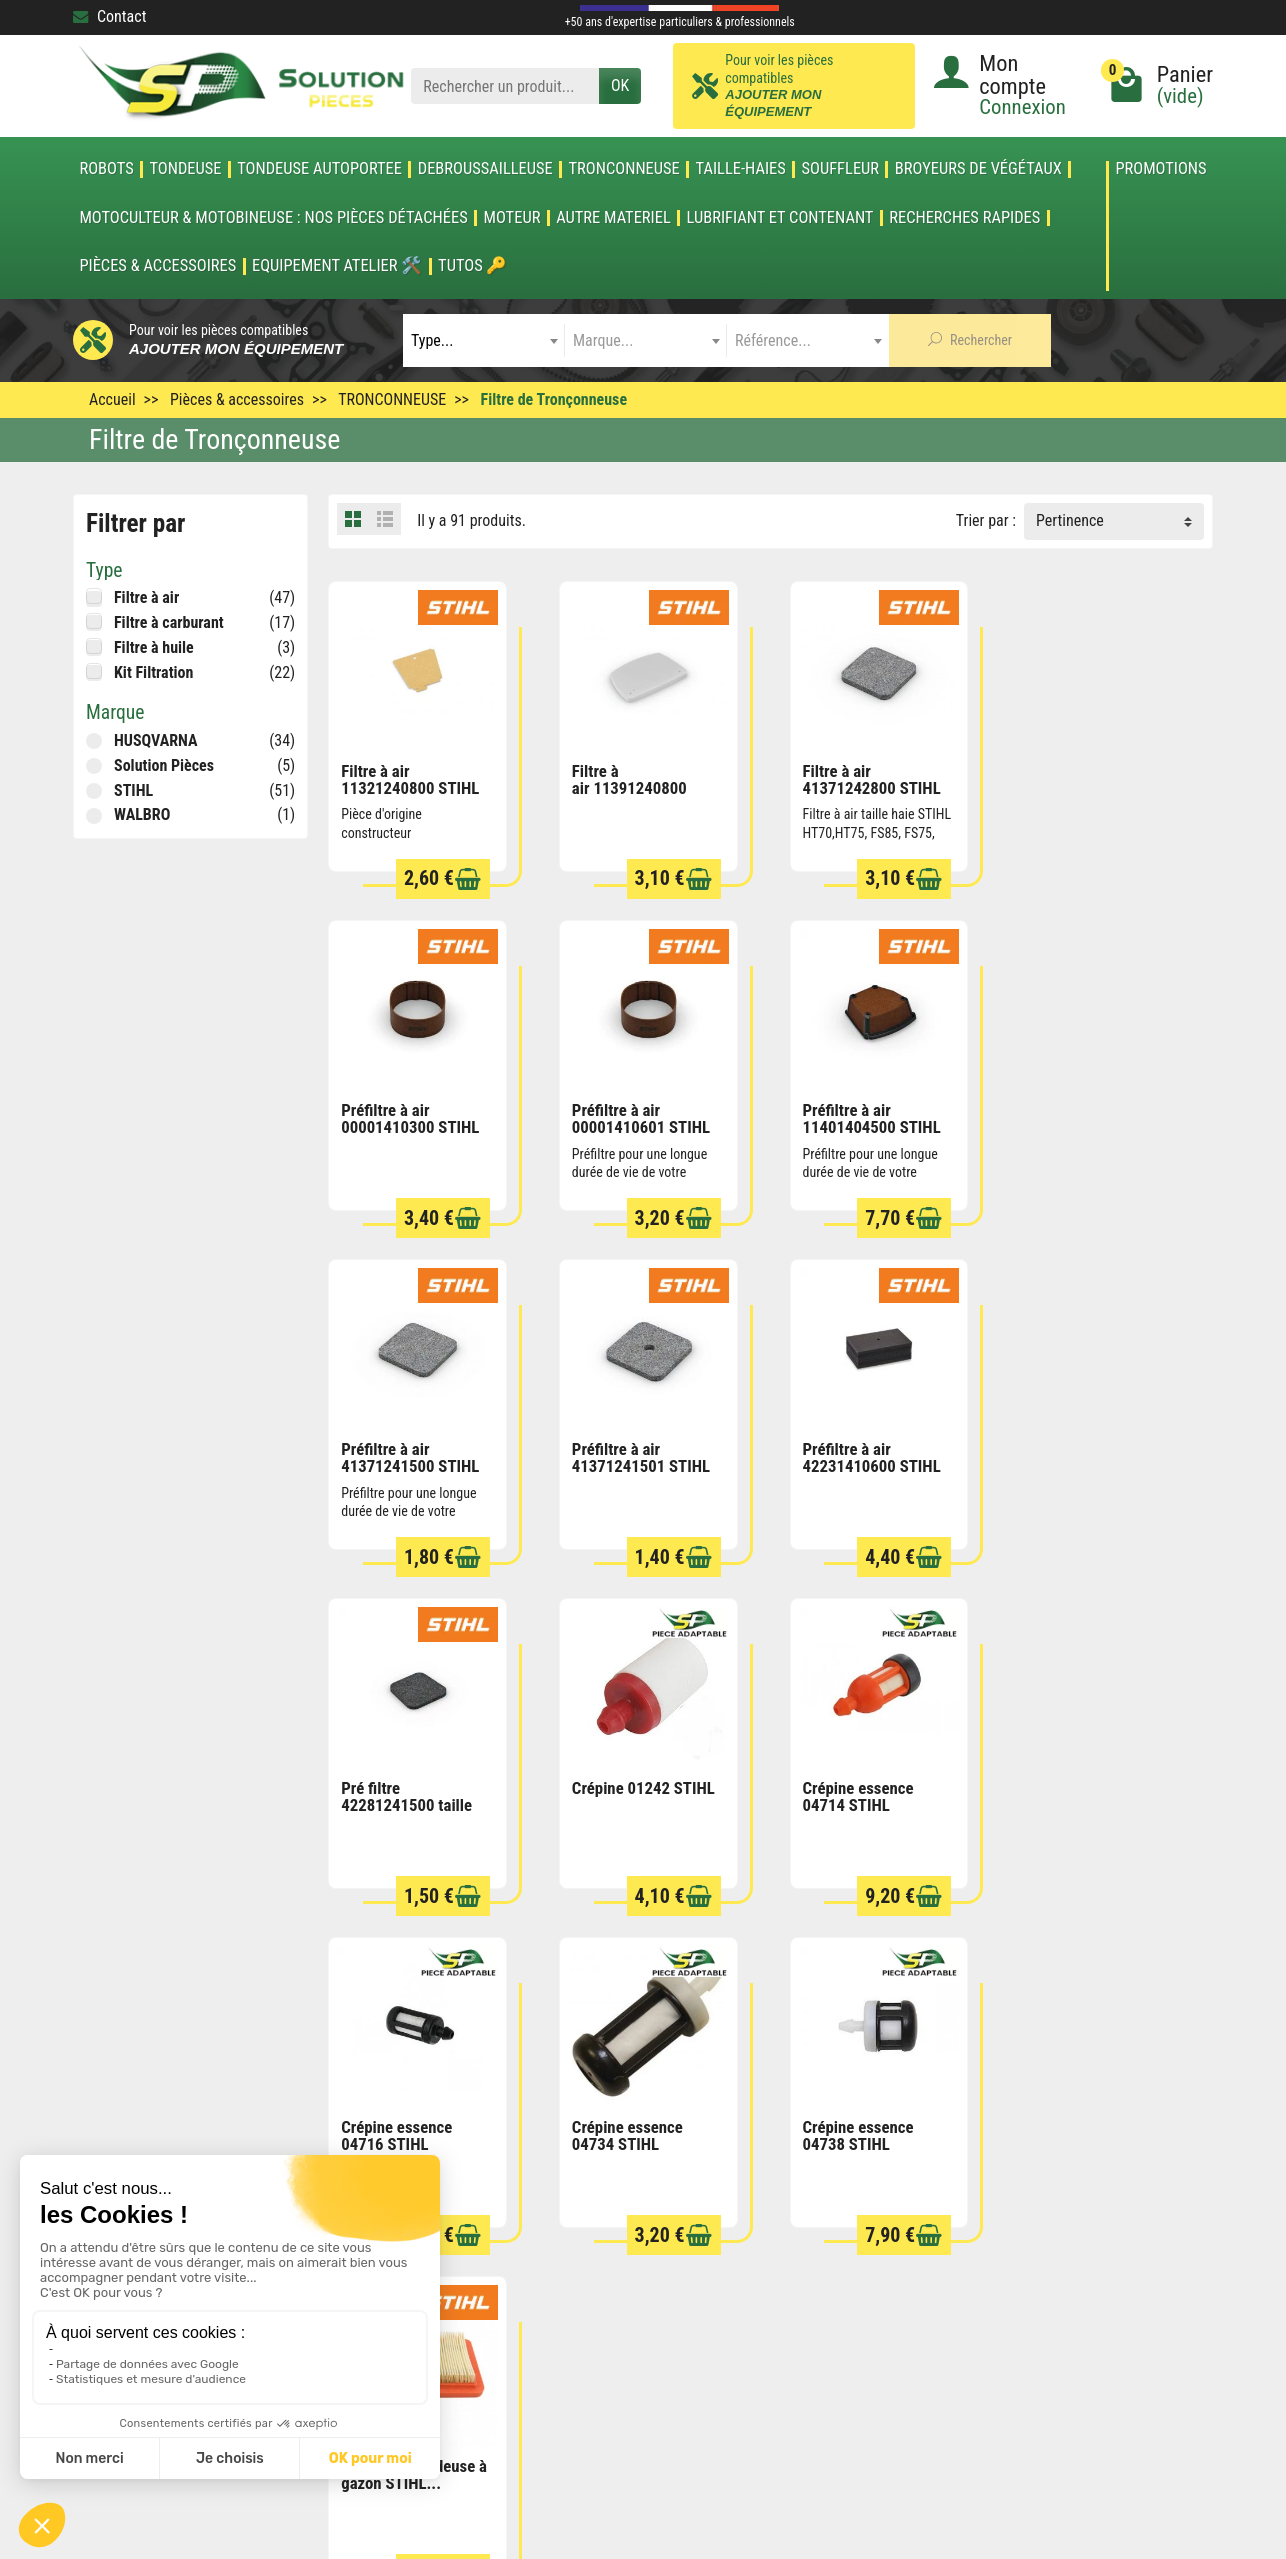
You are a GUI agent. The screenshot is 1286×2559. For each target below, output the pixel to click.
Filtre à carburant (169, 622)
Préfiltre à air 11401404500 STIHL (636, 1109)
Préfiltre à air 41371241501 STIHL (1089, 1109)
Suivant (1176, 1930)
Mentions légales (843, 2245)
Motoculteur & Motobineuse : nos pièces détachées (273, 218)
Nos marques (609, 2300)
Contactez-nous (838, 2327)
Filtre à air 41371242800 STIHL (863, 774)
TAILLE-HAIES (741, 169)
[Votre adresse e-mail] (598, 2408)
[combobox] (484, 340)
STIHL (133, 790)
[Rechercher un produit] (505, 86)
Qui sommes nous (845, 2300)
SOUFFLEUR (841, 169)
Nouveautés (604, 2245)
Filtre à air (146, 597)
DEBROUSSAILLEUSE (485, 169)
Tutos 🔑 (472, 266)
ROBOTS (106, 169)
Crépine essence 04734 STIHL (622, 1778)
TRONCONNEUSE (624, 169)
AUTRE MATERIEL (613, 218)
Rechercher (970, 340)
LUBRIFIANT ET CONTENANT (780, 218)
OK (620, 85)
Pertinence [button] (1070, 520)
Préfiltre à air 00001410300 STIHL (1089, 774)
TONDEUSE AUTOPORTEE (319, 169)
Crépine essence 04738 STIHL (849, 1778)
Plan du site (826, 2272)
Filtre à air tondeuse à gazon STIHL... (1093, 1778)
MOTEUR (512, 218)
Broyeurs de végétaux (978, 169)
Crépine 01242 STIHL (865, 1436)
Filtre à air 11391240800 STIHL (624, 783)
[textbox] (484, 340)
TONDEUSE (185, 169)
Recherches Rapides (964, 218)
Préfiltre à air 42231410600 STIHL (410, 1444)
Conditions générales (855, 2218)
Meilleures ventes (622, 2272)
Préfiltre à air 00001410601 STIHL (410, 1109)
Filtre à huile (154, 647)
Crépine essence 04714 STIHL (1075, 1444)
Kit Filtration (153, 672)
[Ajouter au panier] (463, 874)
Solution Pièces (164, 765)
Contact (109, 16)
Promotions (1160, 169)
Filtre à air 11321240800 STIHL (410, 774)
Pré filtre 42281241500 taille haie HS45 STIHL (632, 1453)
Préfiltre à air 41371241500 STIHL (863, 1109)
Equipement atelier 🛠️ (337, 266)
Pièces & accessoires (157, 266)
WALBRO (142, 814)
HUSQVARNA (156, 740)
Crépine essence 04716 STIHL (396, 1778)
